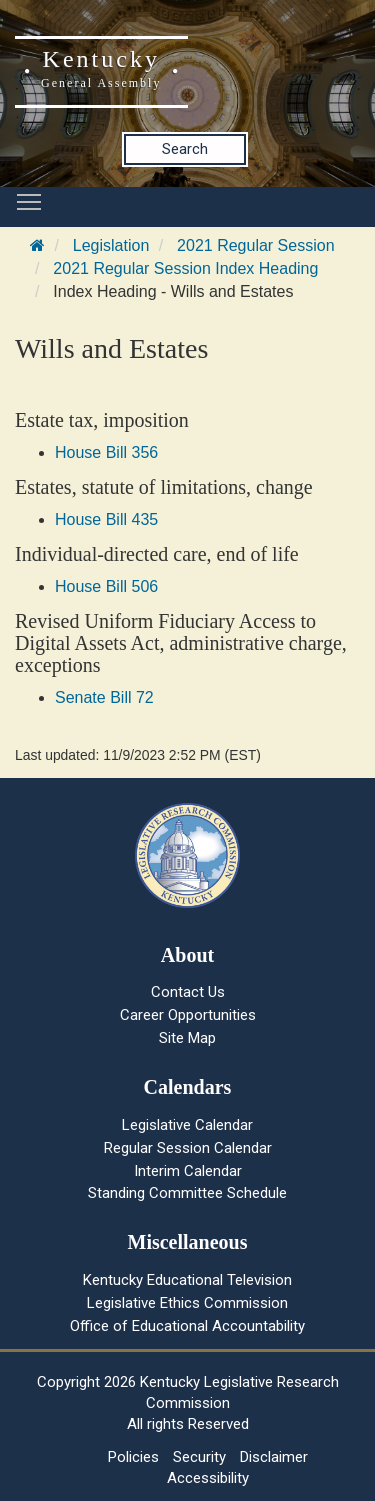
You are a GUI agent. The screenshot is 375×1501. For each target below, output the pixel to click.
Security (199, 1457)
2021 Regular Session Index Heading (185, 268)
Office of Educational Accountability (187, 1326)
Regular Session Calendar (188, 1148)
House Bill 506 (106, 586)
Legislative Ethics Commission (187, 1303)
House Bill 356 (106, 452)
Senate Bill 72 (104, 697)
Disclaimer (274, 1457)
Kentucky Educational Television (187, 1280)
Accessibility (208, 1478)
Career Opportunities (188, 1015)
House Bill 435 (106, 519)
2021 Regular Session (255, 245)
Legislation (111, 245)
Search (185, 149)
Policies (133, 1457)
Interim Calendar (188, 1171)
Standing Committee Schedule (187, 1193)
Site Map (187, 1038)
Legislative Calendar (187, 1125)
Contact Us (188, 992)
